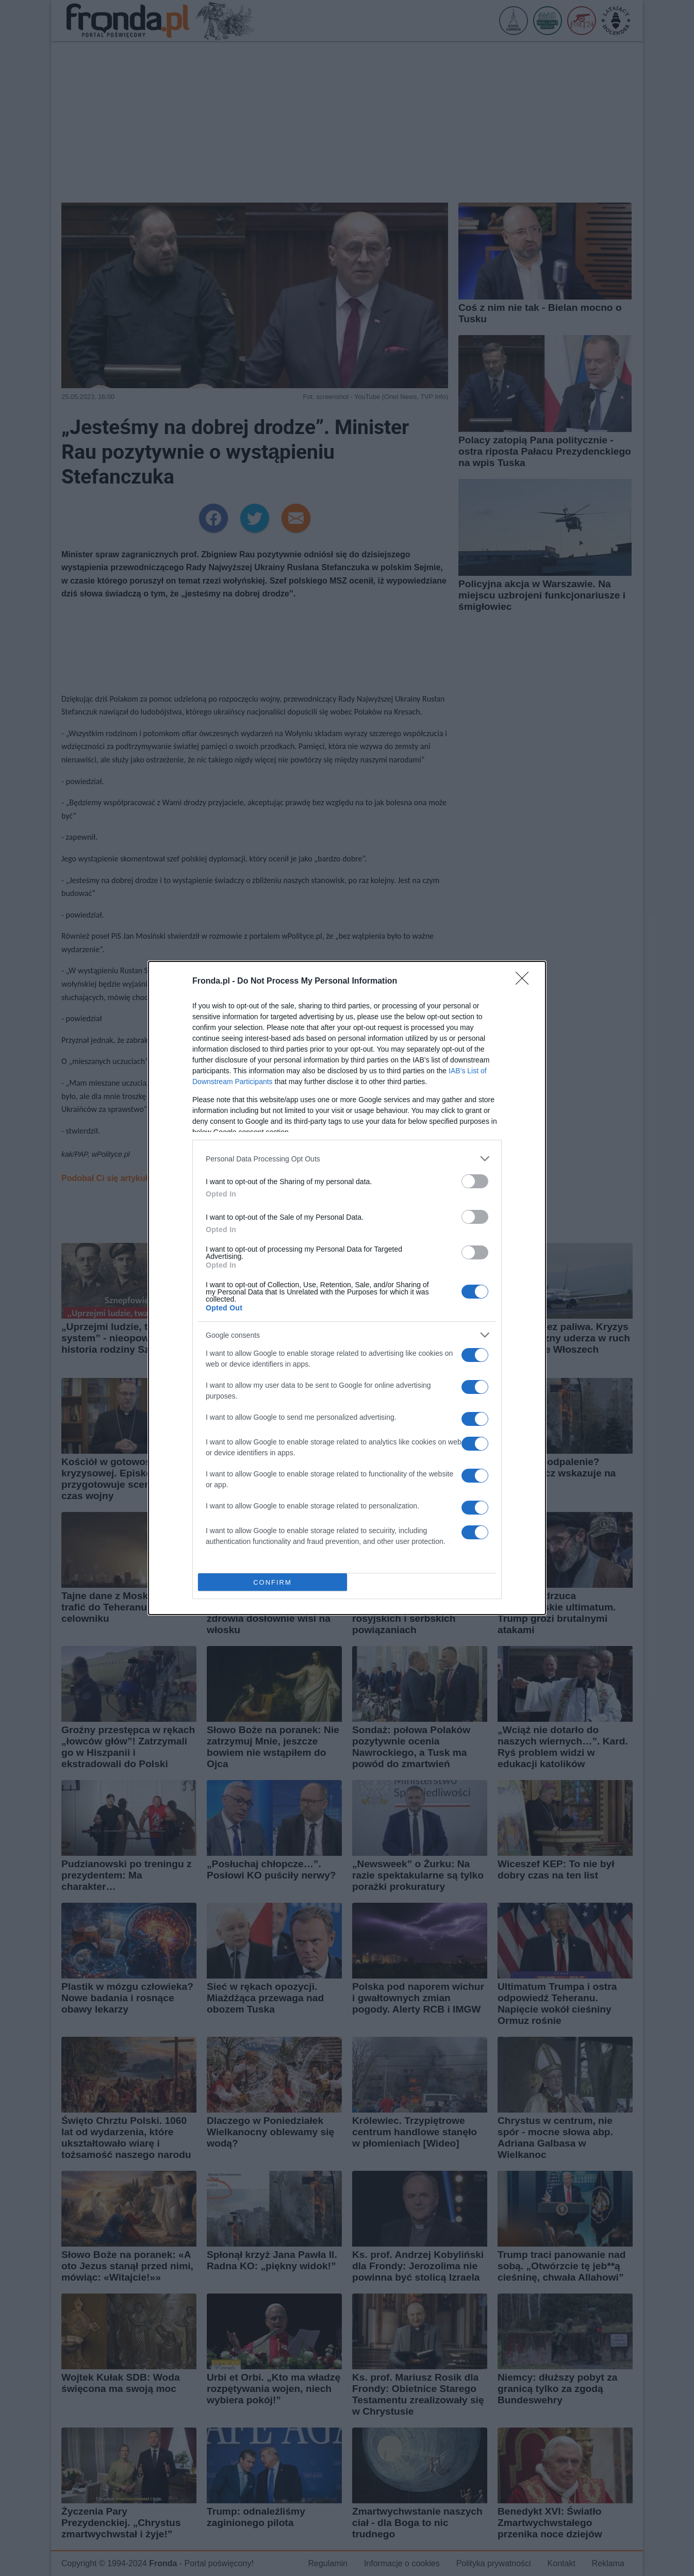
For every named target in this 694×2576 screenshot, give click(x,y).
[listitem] (347, 1158)
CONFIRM (272, 1582)
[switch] (474, 1181)
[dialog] (347, 1288)
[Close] (525, 981)
